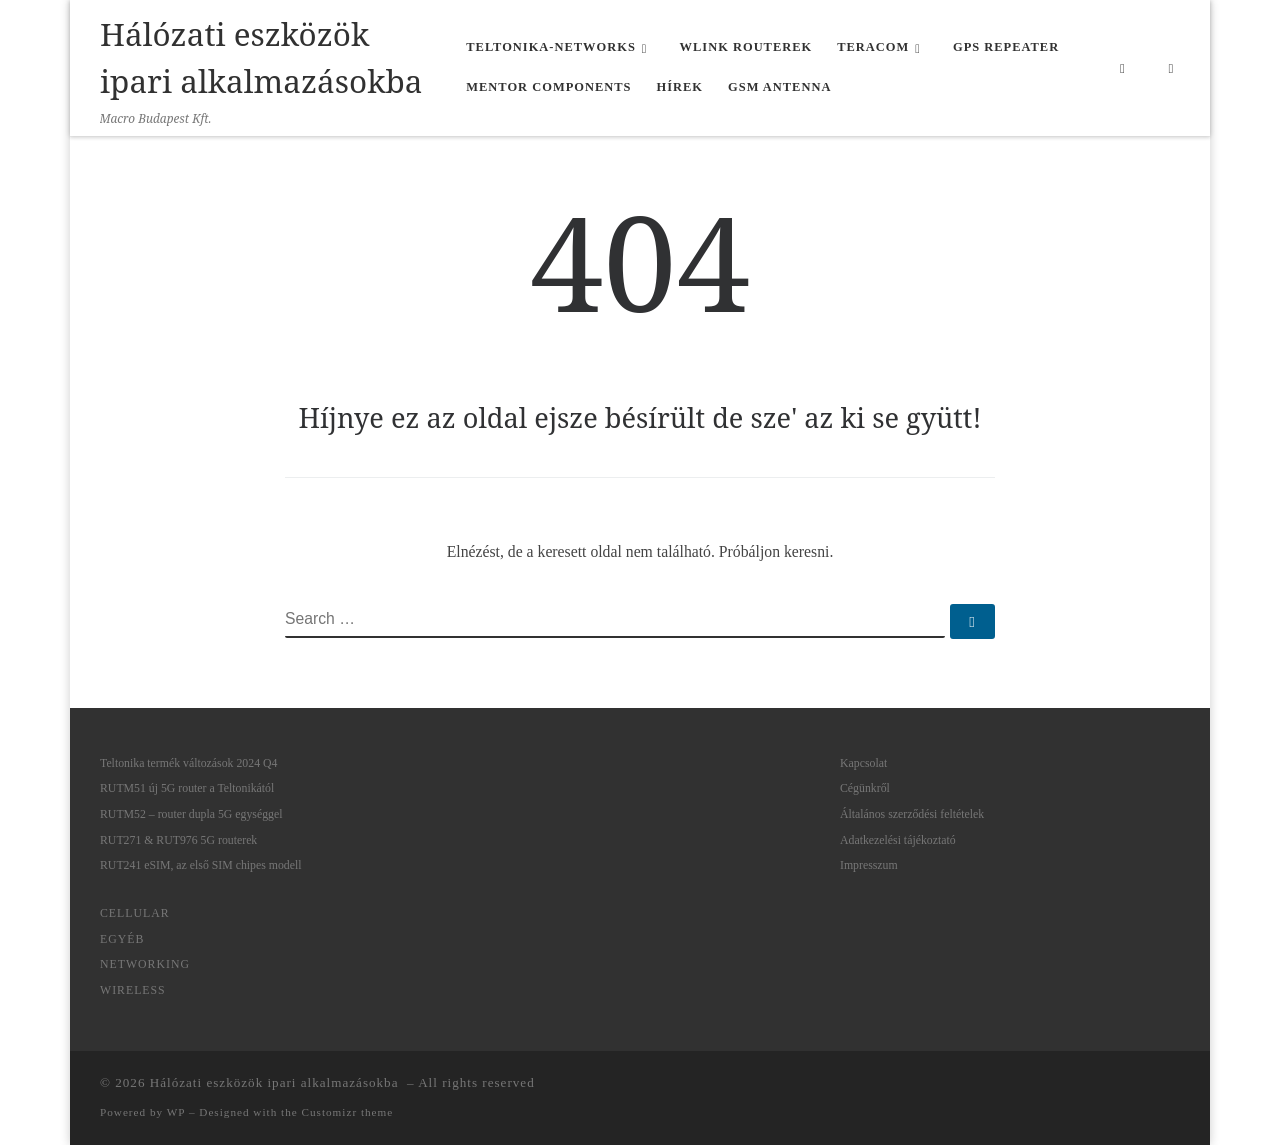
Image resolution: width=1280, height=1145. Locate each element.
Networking (145, 964)
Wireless (133, 990)
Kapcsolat (863, 763)
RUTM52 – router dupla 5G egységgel (191, 814)
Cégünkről (865, 788)
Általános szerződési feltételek (912, 814)
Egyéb (122, 939)
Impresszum (869, 865)
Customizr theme (348, 1112)
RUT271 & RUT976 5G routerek (178, 840)
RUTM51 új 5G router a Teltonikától (187, 788)
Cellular (135, 913)
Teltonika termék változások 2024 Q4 (188, 763)
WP (176, 1112)
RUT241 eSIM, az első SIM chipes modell (201, 865)
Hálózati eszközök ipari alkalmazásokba (276, 1082)
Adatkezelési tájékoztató (898, 840)
